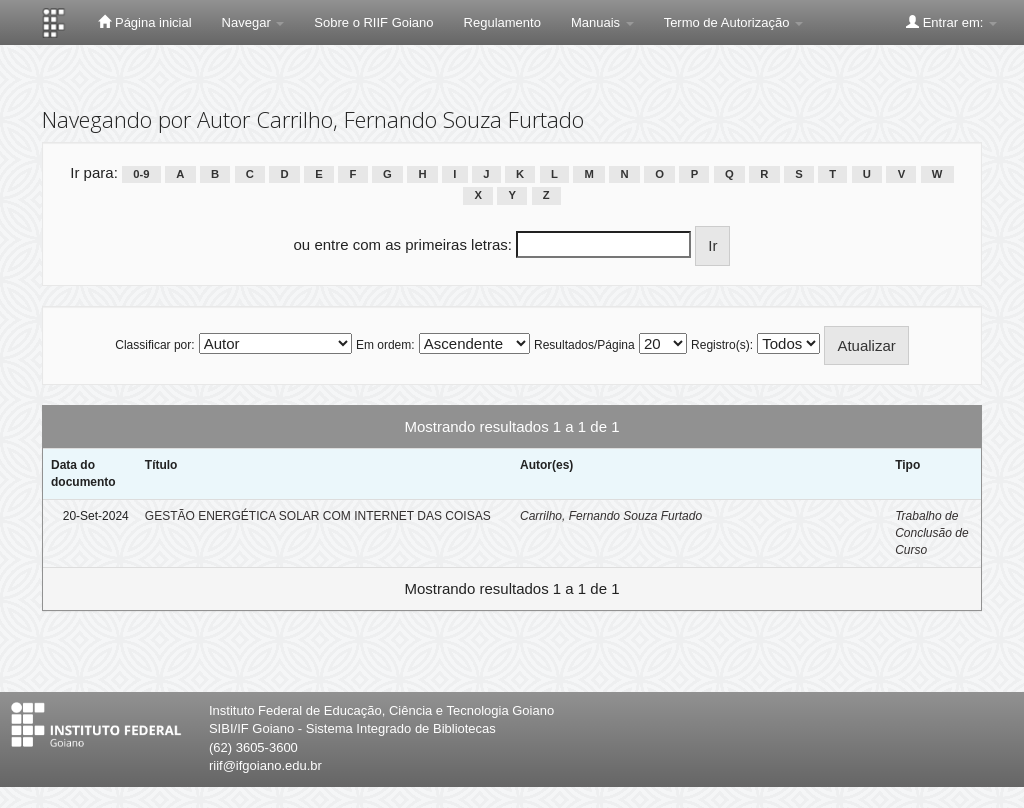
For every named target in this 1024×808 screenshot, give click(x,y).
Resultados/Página (584, 345)
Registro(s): (722, 345)
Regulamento (502, 22)
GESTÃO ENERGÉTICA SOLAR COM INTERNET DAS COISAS (318, 516)
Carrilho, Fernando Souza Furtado (611, 516)
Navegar (253, 22)
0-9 (141, 174)
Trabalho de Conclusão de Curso (931, 533)
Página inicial (144, 22)
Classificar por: (154, 345)
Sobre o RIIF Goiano (373, 22)
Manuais (602, 22)
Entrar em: (951, 22)
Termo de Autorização (733, 22)
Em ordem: (385, 345)
